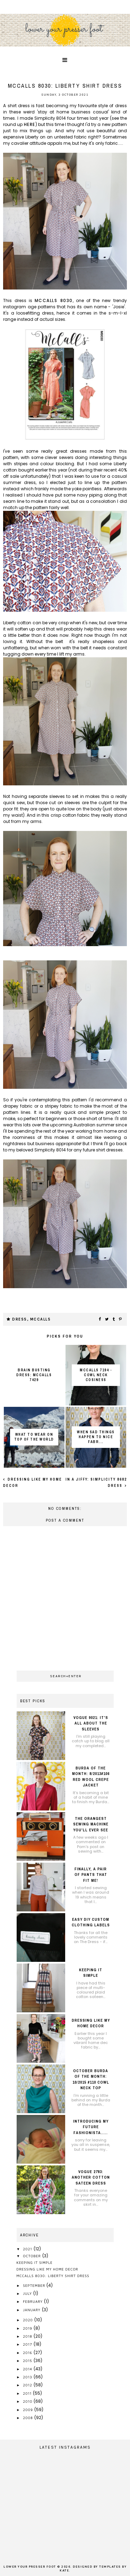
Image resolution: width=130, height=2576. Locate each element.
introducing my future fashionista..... (91, 2127)
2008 (28, 2418)
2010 (28, 2401)
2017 (28, 2344)
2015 (28, 2361)
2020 (28, 2320)
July (28, 2293)
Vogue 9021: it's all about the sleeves (90, 1723)
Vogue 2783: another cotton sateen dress (91, 2177)
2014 (28, 2369)
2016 (28, 2353)
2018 (28, 2336)
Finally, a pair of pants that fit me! (91, 1874)
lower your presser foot (29, 2567)
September (34, 2285)
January (32, 2310)
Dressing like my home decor (47, 2269)
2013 (28, 2377)
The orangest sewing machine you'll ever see (91, 1824)
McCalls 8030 (54, 300)
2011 (28, 2393)
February (33, 2301)
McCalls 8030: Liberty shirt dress (53, 2276)
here (29, 124)
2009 (28, 2410)
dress (19, 1319)
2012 (28, 2385)
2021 (28, 2249)
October (32, 2256)
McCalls (40, 1319)
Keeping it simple (35, 2262)
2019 (28, 2328)
